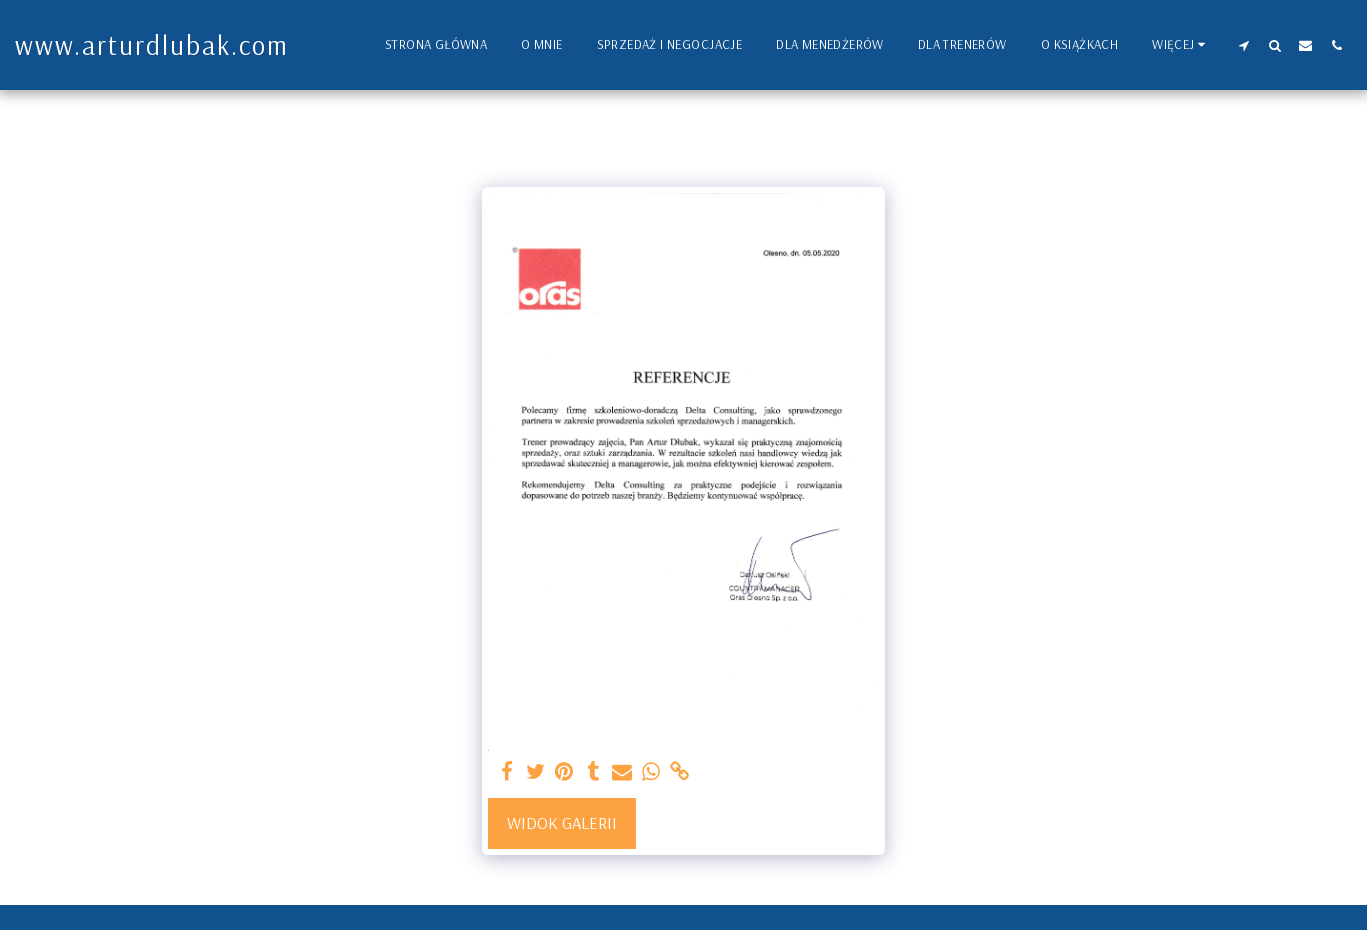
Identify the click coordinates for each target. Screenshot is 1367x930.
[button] (1243, 45)
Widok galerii (562, 822)
